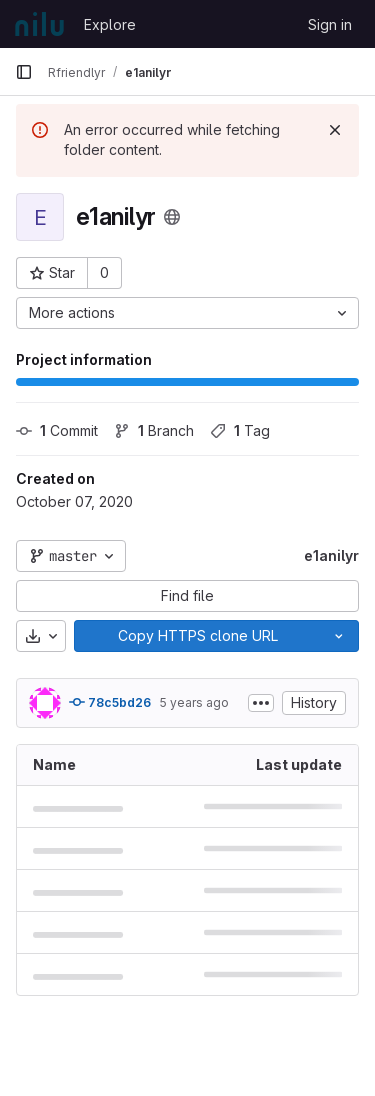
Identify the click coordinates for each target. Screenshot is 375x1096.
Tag (240, 430)
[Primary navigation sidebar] (24, 72)
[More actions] (187, 313)
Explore (110, 24)
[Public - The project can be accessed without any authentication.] (172, 217)
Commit (57, 430)
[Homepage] (39, 24)
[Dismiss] (335, 130)
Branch (154, 430)
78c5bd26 (110, 702)
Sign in (330, 24)
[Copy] (197, 636)
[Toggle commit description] (261, 703)
